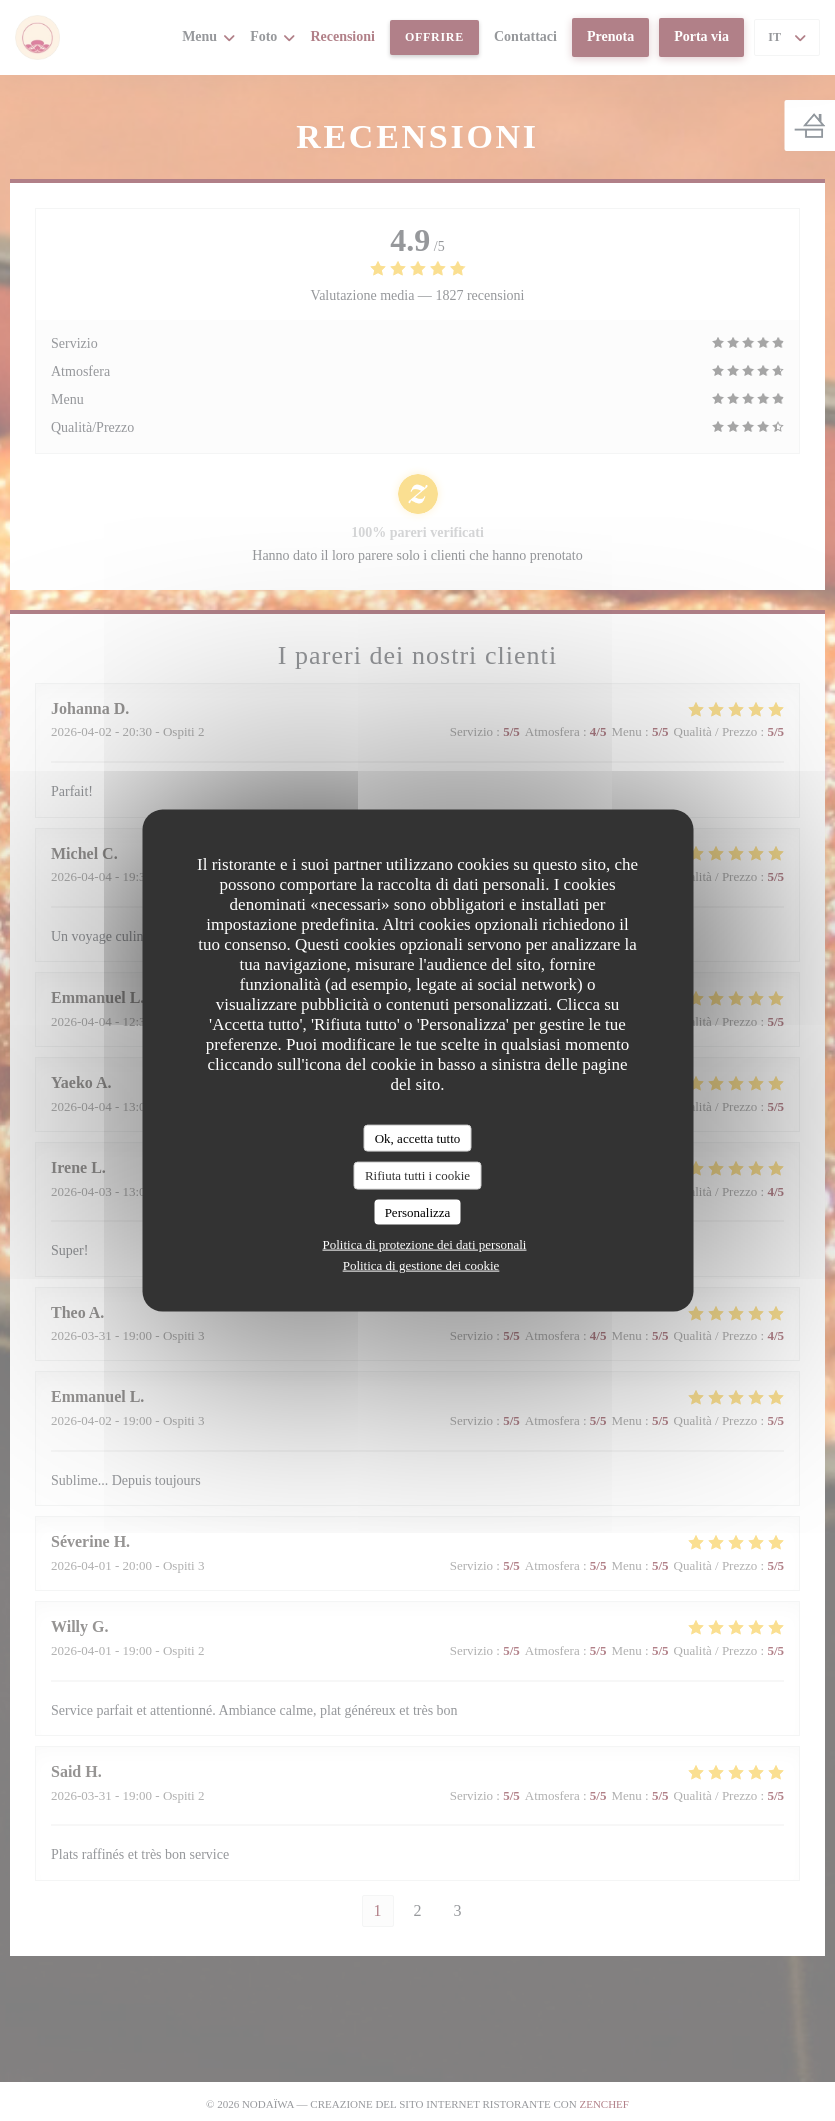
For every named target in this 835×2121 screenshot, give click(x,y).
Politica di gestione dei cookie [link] (421, 1265)
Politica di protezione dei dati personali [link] (425, 1244)
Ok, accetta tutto (418, 1137)
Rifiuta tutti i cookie (417, 1175)
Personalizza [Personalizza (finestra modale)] (418, 1211)
